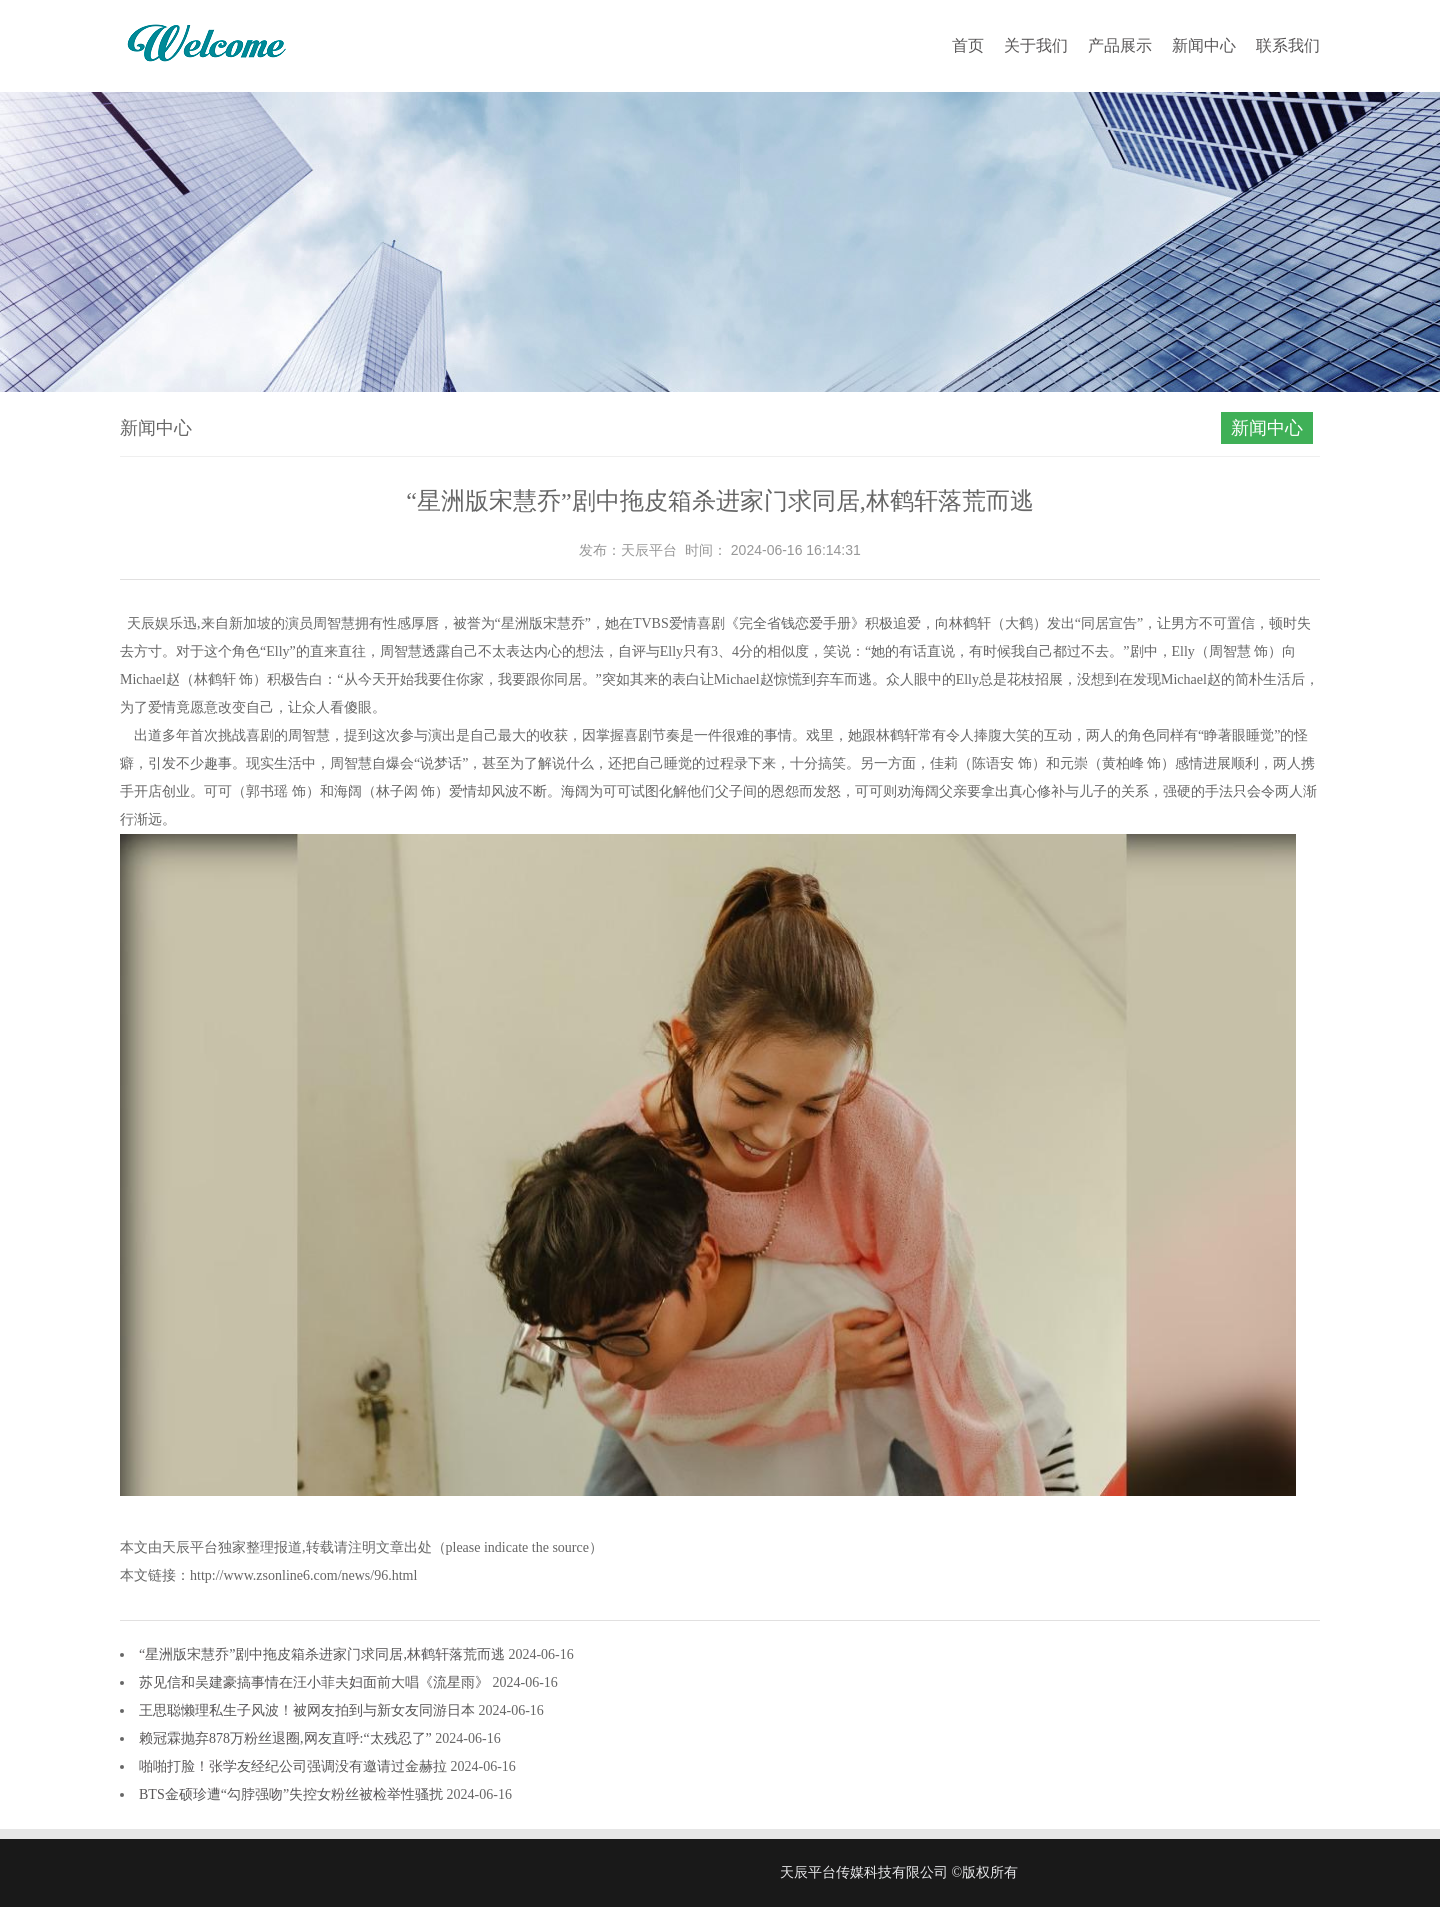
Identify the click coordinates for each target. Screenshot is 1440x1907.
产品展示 (1120, 45)
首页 (968, 45)
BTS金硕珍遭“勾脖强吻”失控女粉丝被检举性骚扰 (293, 1794)
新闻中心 (1204, 45)
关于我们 (1036, 45)
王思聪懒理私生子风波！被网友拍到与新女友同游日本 (309, 1710)
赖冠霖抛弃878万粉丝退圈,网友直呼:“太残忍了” (287, 1738)
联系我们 (1288, 45)
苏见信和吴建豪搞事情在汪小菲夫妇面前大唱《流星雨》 (316, 1682)
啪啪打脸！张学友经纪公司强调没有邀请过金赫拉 (295, 1766)
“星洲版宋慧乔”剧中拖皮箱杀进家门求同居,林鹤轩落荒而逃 (323, 1654)
